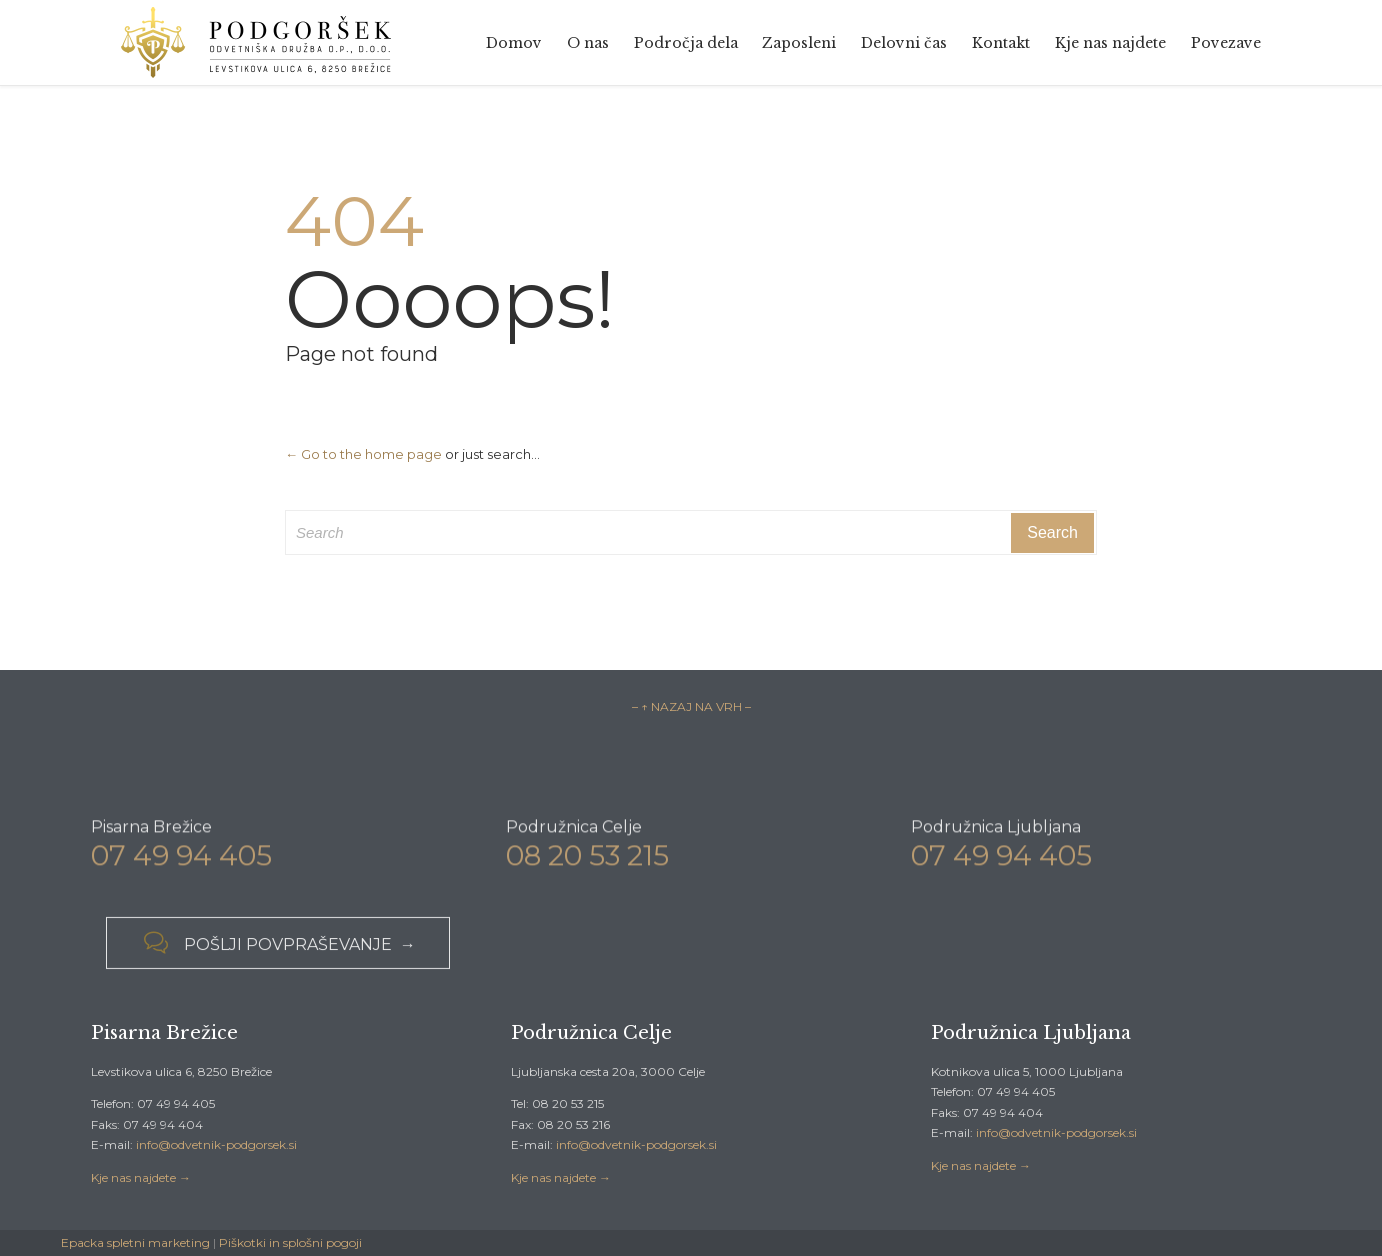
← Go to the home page (363, 454)
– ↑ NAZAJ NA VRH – (691, 706)
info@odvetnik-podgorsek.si (216, 1144)
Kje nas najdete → (141, 1177)
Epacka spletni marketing (135, 1242)
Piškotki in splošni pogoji (290, 1242)
